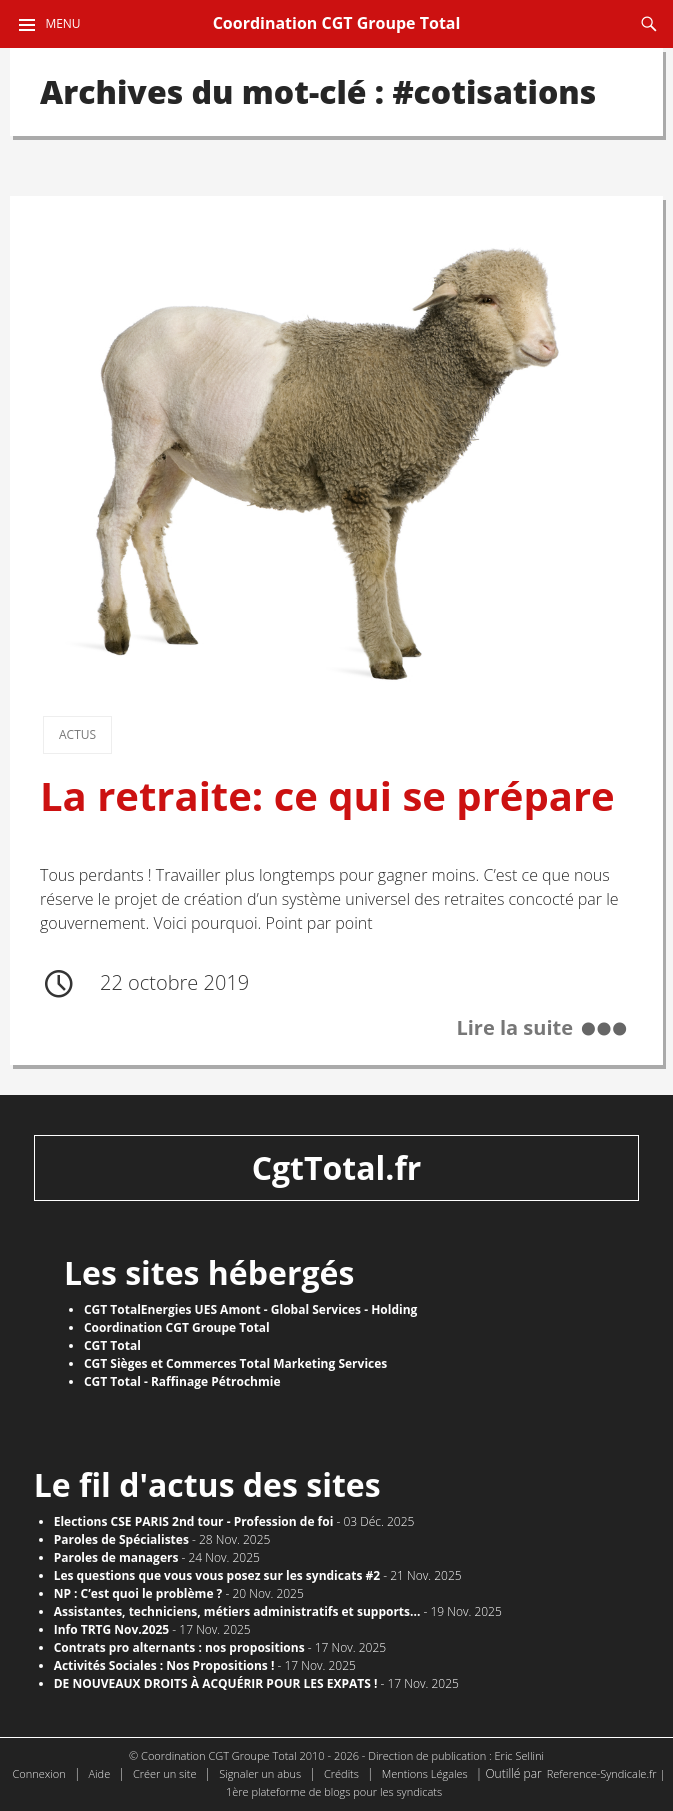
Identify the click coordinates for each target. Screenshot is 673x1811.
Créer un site (165, 1773)
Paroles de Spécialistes (121, 1539)
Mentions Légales (425, 1773)
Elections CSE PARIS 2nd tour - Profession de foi (194, 1521)
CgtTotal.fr (337, 1167)
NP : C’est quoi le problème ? (138, 1593)
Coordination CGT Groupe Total (337, 23)
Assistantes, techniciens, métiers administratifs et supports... (237, 1611)
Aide (100, 1773)
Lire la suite (514, 1027)
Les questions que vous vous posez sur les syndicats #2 (217, 1575)
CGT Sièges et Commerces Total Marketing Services (235, 1363)
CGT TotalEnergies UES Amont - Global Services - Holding (250, 1309)
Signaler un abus (260, 1773)
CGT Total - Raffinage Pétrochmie (182, 1381)
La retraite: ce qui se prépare (327, 796)
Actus (77, 734)
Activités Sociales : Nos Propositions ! (164, 1665)
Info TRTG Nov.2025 (112, 1629)
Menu (62, 23)
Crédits (341, 1773)
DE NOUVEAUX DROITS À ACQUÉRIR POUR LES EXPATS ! (216, 1683)
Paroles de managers (116, 1557)
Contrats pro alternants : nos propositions (179, 1647)
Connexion (39, 1773)
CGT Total (112, 1345)
